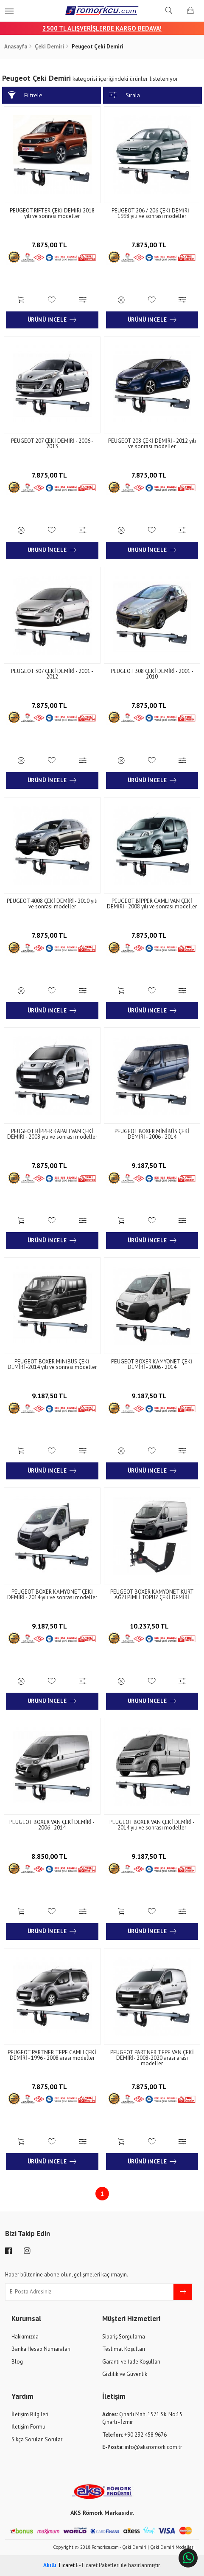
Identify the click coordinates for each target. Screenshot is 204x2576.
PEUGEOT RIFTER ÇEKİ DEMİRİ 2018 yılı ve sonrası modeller (52, 213)
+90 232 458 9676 (134, 2434)
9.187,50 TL (151, 1165)
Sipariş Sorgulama (123, 2336)
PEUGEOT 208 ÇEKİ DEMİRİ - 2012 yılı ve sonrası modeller (152, 443)
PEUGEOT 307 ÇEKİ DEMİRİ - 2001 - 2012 (52, 673)
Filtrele (25, 95)
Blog (17, 2361)
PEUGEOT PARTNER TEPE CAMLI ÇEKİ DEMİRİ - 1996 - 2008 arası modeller (52, 2055)
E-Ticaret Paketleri (98, 2565)
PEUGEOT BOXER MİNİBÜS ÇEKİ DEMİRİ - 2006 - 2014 (152, 1134)
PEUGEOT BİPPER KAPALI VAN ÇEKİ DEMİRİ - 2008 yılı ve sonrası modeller (52, 1134)
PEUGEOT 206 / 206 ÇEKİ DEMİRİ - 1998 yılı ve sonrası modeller (152, 213)
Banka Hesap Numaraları (40, 2349)
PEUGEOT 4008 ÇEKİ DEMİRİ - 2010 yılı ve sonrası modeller (52, 903)
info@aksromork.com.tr (142, 2447)
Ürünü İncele (52, 319)
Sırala (124, 95)
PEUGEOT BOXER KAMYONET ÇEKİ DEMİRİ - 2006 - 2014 (152, 1364)
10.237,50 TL (152, 1625)
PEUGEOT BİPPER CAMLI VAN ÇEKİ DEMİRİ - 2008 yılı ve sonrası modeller (152, 903)
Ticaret (59, 2565)
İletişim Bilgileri (29, 2414)
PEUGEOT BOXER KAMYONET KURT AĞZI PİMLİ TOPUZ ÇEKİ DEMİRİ (152, 1594)
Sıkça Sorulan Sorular (36, 2439)
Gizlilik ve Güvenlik (124, 2374)
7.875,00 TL (52, 244)
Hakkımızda (25, 2336)
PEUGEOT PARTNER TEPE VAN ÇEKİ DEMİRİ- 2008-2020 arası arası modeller (152, 2058)
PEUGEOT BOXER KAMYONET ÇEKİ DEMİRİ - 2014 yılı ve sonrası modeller (52, 1594)
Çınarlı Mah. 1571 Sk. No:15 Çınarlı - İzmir (142, 2418)
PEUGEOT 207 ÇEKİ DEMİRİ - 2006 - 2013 (52, 443)
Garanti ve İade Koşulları (131, 2361)
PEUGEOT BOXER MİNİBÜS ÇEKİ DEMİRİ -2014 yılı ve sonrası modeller (52, 1364)
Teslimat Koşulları (123, 2349)
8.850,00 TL (52, 1856)
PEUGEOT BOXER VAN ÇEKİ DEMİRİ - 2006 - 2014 (52, 1824)
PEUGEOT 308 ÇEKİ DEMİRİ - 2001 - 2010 (152, 673)
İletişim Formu (28, 2426)
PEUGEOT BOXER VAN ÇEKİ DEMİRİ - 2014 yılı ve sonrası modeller (152, 1824)
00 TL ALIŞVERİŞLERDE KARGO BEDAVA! (106, 28)
